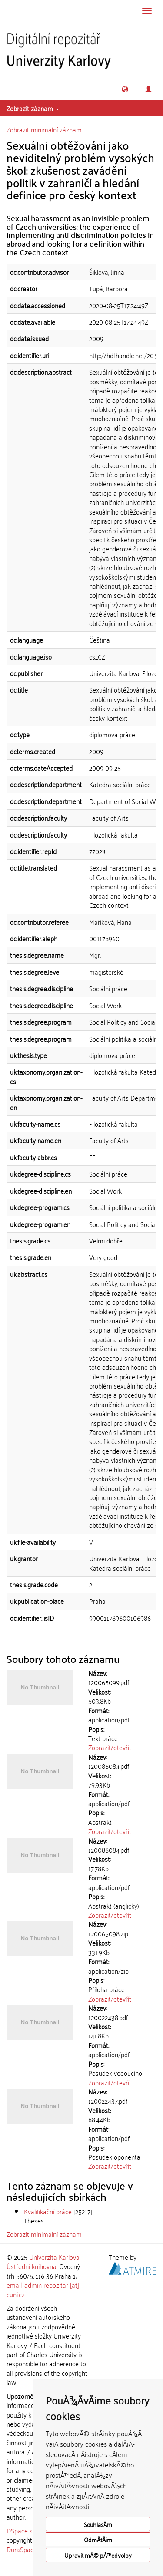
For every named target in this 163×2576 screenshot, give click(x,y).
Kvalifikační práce (48, 2211)
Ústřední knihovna (32, 2266)
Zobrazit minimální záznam (44, 129)
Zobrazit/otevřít (109, 1747)
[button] (125, 89)
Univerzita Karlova (54, 2257)
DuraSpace (22, 2549)
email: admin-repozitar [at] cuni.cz (43, 2289)
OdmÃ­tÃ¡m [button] (98, 2539)
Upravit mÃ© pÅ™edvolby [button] (98, 2555)
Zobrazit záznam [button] (33, 108)
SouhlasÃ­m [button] (98, 2524)
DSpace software (30, 2530)
